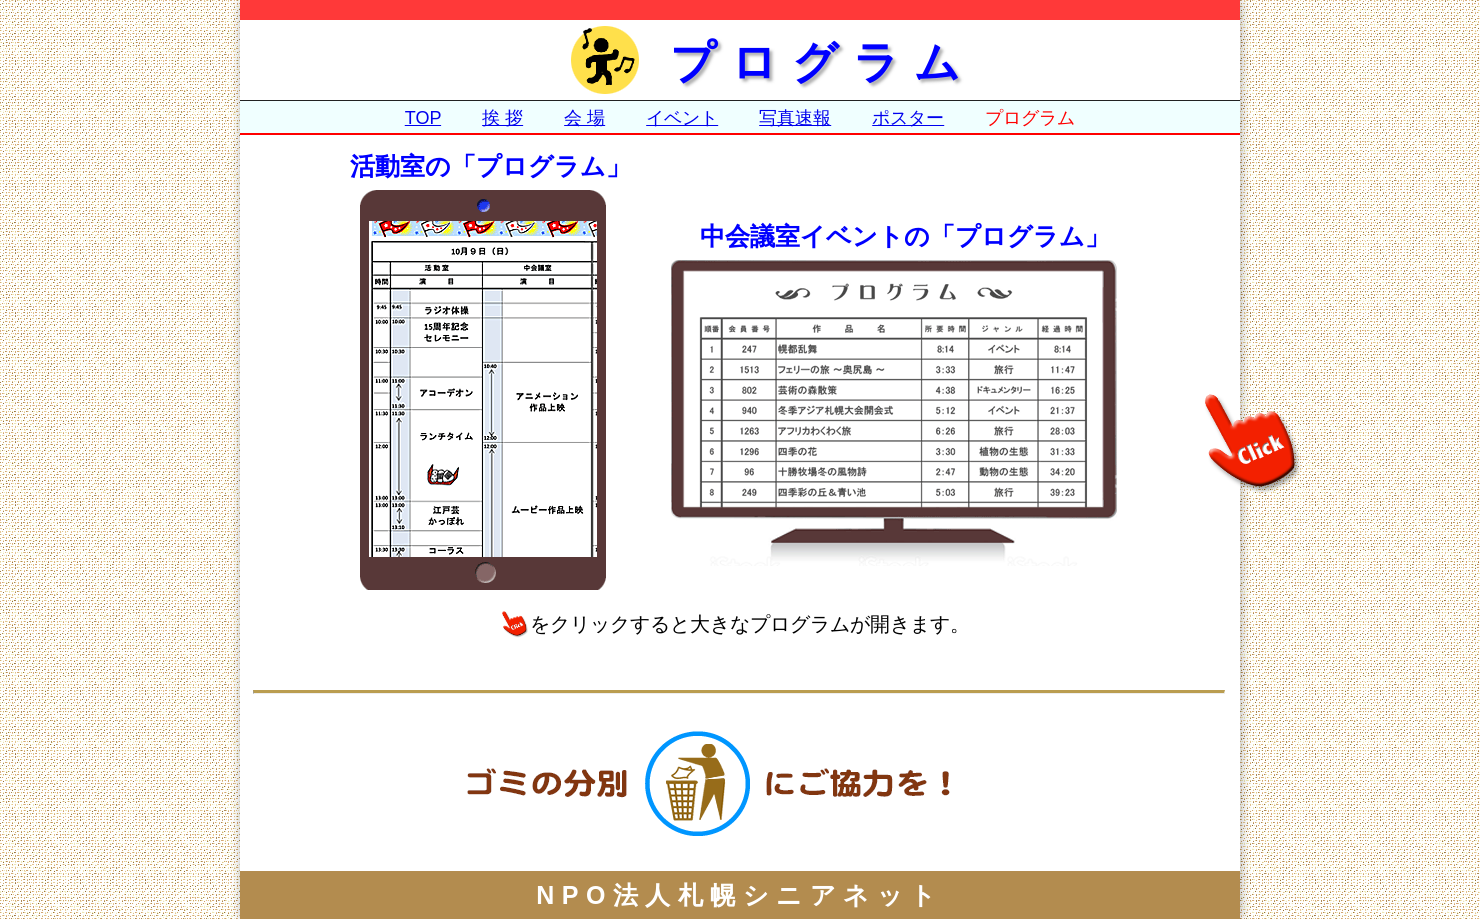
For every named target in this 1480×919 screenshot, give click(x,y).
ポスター (908, 118)
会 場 (584, 118)
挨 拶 (502, 118)
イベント (682, 118)
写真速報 (795, 118)
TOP (423, 118)
